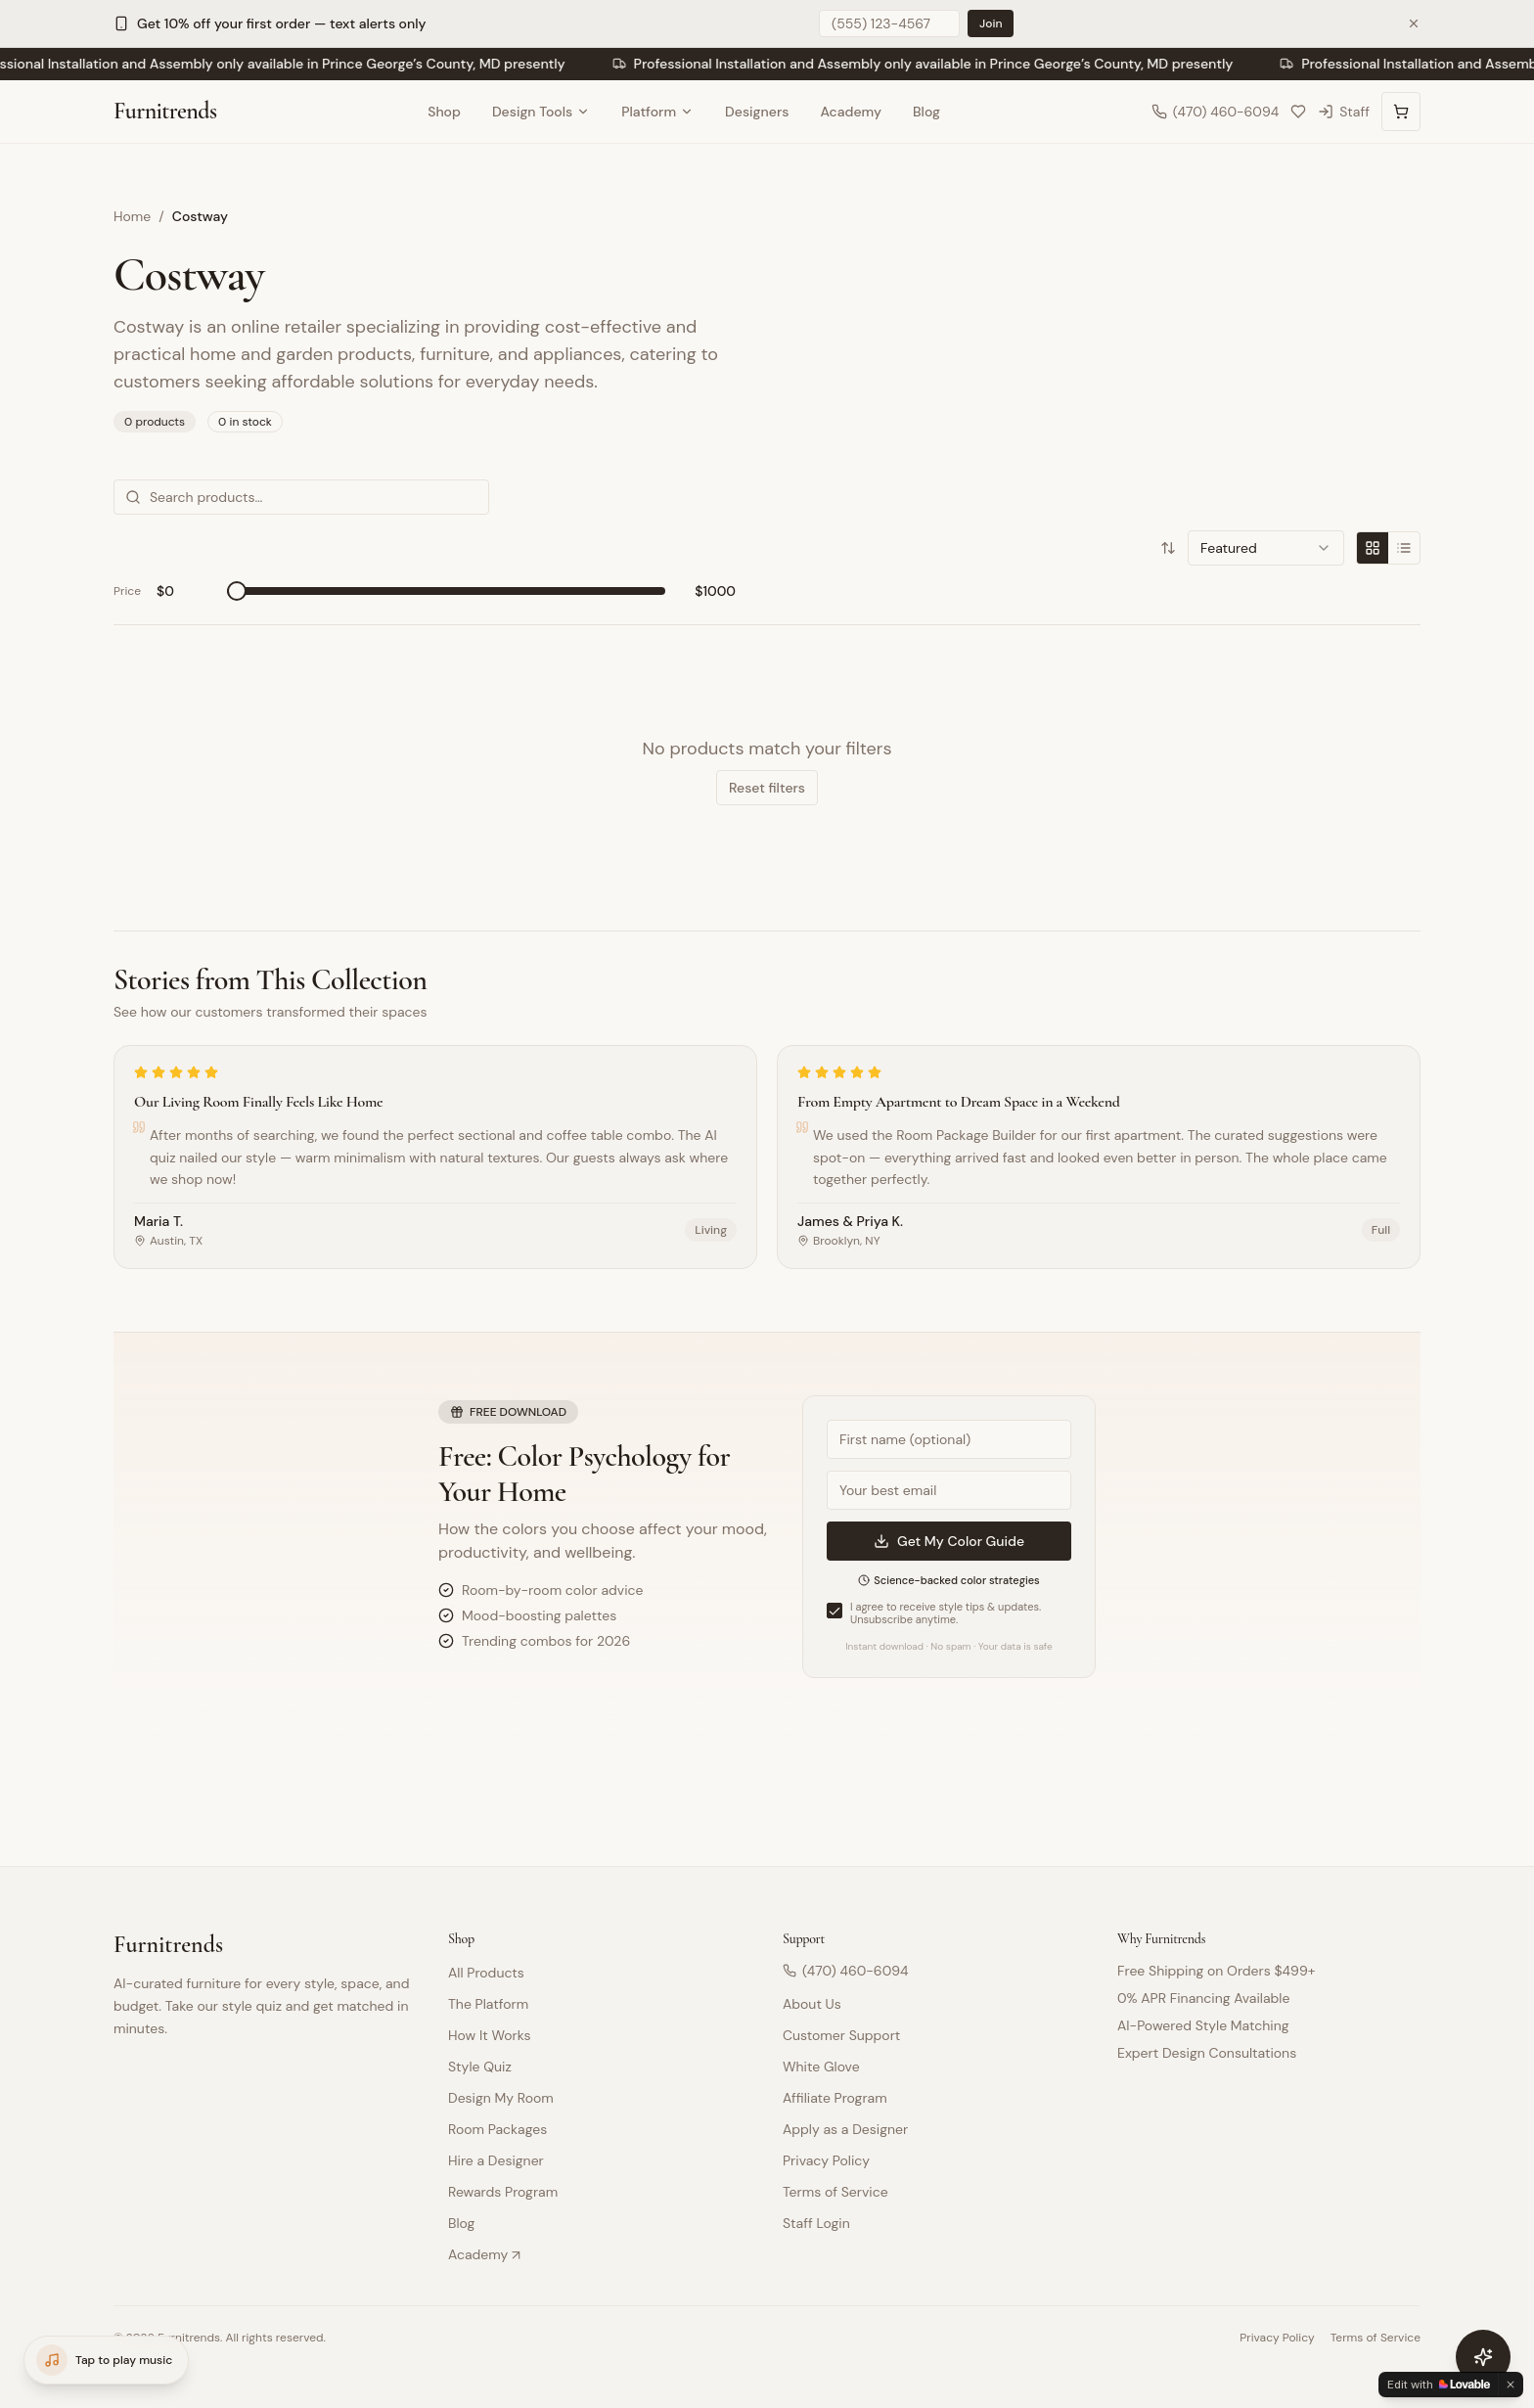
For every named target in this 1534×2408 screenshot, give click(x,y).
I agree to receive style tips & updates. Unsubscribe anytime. (945, 1614)
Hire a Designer (496, 2160)
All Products (486, 1972)
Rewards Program (503, 2192)
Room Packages (497, 2129)
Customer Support (841, 2035)
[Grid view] (1372, 548)
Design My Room (501, 2098)
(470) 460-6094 (846, 1970)
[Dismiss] (1510, 2384)
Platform (657, 111)
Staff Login (816, 2223)
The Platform (488, 2004)
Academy (850, 111)
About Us (812, 2004)
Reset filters (767, 787)
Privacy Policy (826, 2160)
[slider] (237, 591)
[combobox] (1266, 548)
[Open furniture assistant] (1483, 2357)
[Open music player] (106, 2360)
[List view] (1404, 548)
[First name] (949, 1439)
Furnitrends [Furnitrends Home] (164, 111)
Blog (926, 111)
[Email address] (949, 1490)
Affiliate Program (835, 2098)
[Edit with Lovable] (1438, 2384)
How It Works (489, 2035)
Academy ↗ (484, 2254)
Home (132, 216)
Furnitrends (168, 1945)
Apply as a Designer (845, 2129)
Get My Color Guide (949, 1541)
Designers (757, 111)
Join (990, 23)
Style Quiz (480, 2066)
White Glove (821, 2066)
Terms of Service (835, 2192)
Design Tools (541, 111)
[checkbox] (834, 1610)
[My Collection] (1298, 111)
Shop (444, 111)
